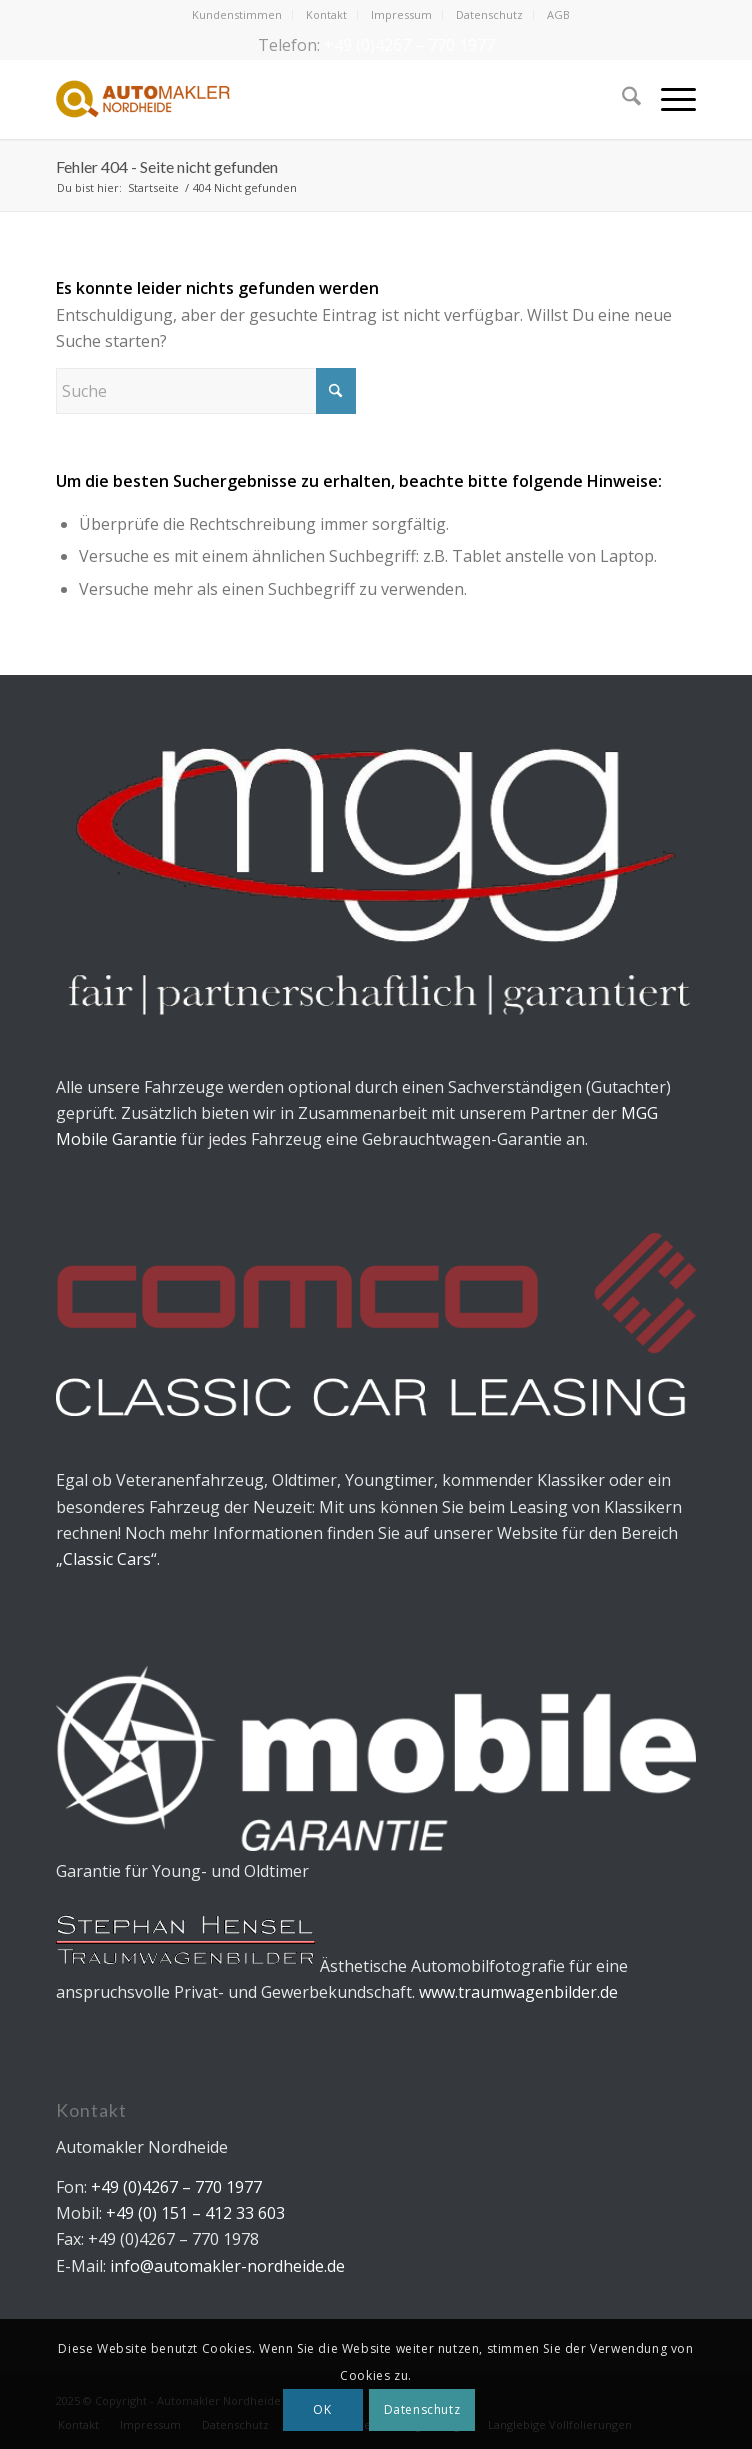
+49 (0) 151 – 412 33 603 (193, 2213)
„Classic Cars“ (106, 1559)
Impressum (401, 14)
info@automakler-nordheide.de (227, 2266)
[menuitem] (237, 15)
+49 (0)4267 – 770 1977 (409, 45)
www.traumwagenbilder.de (518, 1992)
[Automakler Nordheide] (311, 99)
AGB (558, 14)
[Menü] (668, 99)
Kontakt (326, 14)
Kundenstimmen (237, 14)
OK (322, 2409)
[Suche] (621, 99)
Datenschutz (489, 14)
